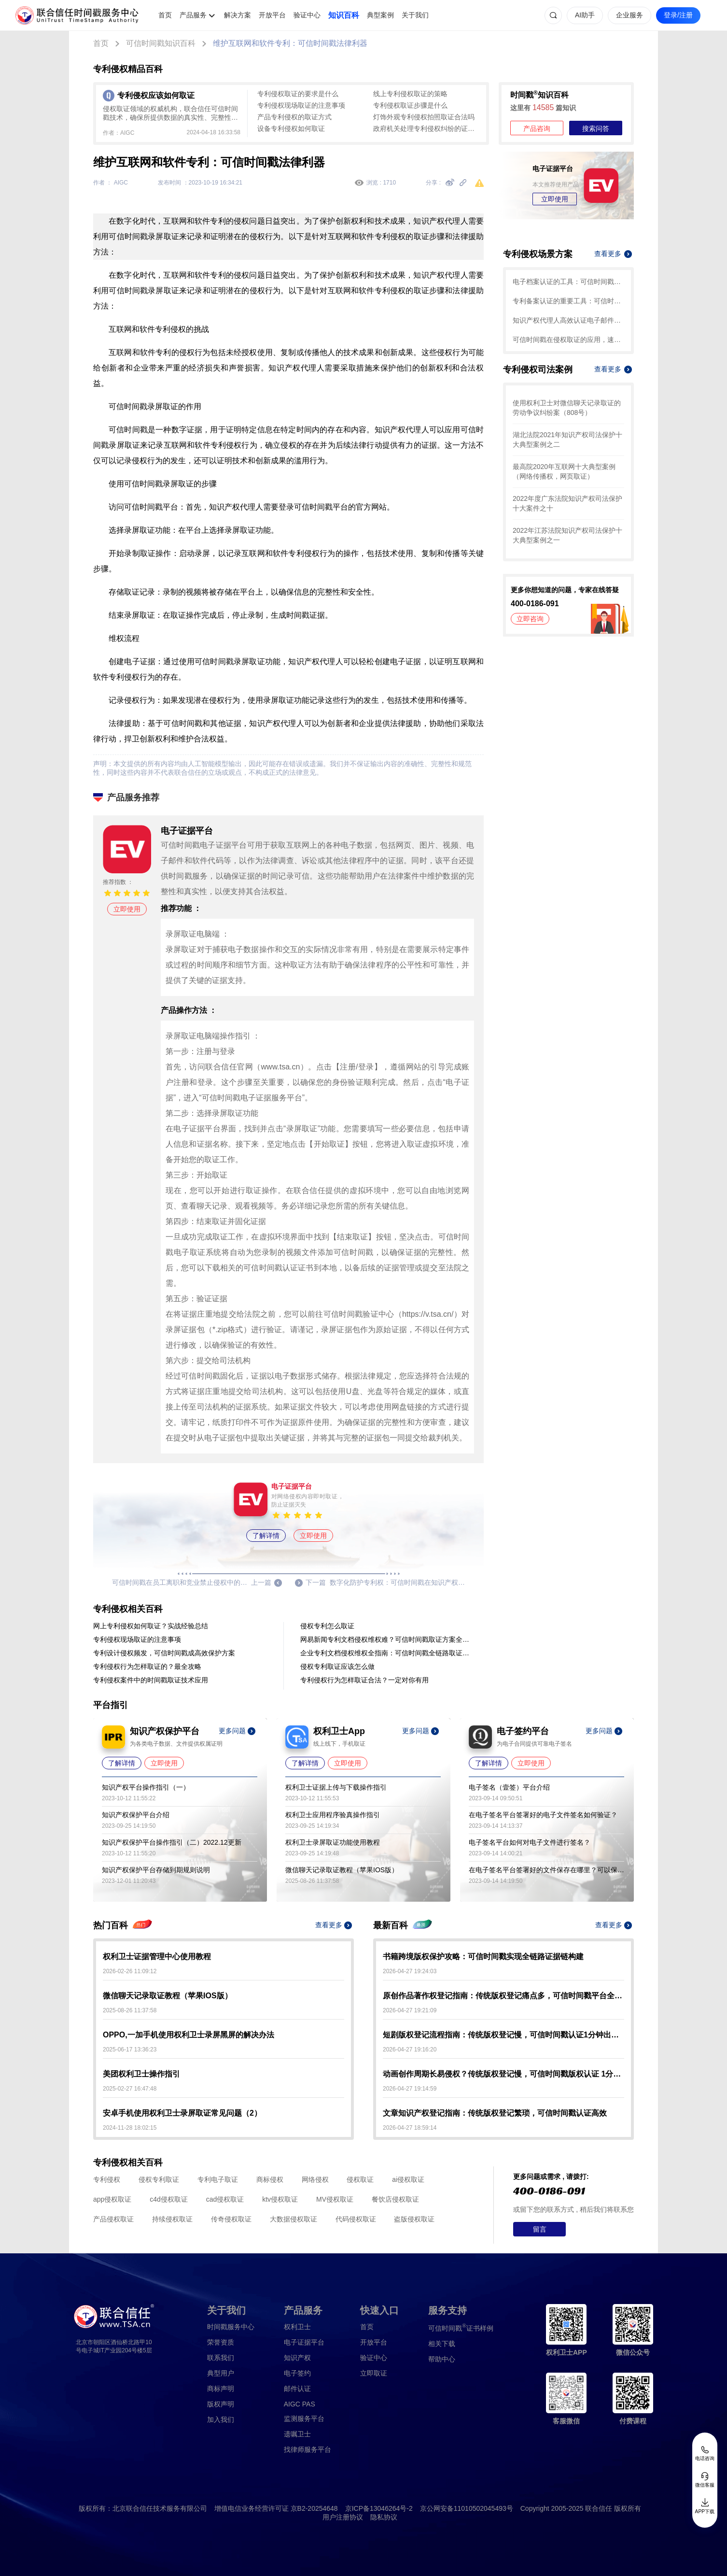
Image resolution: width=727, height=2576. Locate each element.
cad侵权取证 (225, 2199)
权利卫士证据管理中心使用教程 (157, 1956)
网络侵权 (315, 2179)
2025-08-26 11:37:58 (129, 2010)
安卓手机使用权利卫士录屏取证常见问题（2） (182, 2113)
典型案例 (380, 15)
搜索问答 (595, 128)
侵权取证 (360, 2179)
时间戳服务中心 (230, 2327)
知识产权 (297, 2358)
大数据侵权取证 (293, 2219)
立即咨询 (530, 619)
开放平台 (272, 15)
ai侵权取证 (408, 2179)
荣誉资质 (220, 2342)
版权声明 (220, 2404)
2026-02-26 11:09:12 (129, 1971)
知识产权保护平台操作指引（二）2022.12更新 (171, 1842)
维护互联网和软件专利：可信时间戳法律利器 (290, 43)
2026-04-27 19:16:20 (409, 2049)
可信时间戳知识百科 (161, 43)
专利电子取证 (217, 2179)
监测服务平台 (304, 2418)
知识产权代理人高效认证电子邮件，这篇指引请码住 (568, 320)
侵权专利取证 (159, 2179)
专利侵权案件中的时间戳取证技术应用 (150, 1680)
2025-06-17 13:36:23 (129, 2049)
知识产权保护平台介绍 (135, 1815)
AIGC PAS (299, 2404)
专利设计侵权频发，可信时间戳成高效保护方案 (164, 1653)
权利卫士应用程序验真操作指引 (332, 1815)
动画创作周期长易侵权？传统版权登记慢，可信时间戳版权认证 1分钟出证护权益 (503, 2074)
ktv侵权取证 (280, 2199)
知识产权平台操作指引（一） (146, 1787)
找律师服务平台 (307, 2449)
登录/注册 (678, 15)
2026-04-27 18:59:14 (409, 2127)
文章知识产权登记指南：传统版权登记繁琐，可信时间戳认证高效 (495, 2113)
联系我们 (220, 2358)
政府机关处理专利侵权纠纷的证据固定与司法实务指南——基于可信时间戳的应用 (426, 128)
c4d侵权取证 (169, 2199)
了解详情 (266, 1535)
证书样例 (460, 2327)
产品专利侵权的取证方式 (294, 117)
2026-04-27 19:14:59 (409, 2088)
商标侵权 (269, 2179)
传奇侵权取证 (231, 2219)
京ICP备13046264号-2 (379, 2508)
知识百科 (343, 15)
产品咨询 (536, 128)
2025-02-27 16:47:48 (129, 2088)
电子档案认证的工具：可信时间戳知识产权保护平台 (568, 281)
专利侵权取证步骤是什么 (410, 105)
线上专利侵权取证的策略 (410, 94)
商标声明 (220, 2388)
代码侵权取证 (356, 2219)
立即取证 (373, 2373)
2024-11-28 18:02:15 (129, 2127)
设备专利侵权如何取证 (291, 128)
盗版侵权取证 (414, 2219)
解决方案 (237, 15)
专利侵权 (106, 2179)
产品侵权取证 (113, 2219)
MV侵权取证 (334, 2199)
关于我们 (415, 15)
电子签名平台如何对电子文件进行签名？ (529, 1842)
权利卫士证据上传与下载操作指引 (336, 1787)
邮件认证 (297, 2388)
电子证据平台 (304, 2342)
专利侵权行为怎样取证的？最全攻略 (147, 1666)
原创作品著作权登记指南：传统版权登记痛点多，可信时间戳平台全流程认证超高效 (503, 1996)
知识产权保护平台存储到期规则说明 (156, 1870)
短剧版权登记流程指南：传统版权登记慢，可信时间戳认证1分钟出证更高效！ (503, 2035)
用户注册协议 (342, 2517)
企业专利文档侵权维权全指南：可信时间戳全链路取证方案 (387, 1653)
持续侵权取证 (172, 2219)
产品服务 (193, 15)
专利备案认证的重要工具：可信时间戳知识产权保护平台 (568, 301)
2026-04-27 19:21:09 (409, 2010)
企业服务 (629, 15)
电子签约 (297, 2373)
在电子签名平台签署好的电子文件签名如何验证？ (543, 1815)
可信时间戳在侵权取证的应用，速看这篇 (568, 339)
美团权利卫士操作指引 (141, 2074)
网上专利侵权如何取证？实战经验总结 (150, 1626)
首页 (165, 15)
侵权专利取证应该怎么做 (337, 1666)
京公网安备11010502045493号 (466, 2508)
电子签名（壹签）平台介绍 (509, 1787)
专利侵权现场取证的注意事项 (301, 105)
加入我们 (220, 2419)
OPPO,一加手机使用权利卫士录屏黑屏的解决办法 (188, 2035)
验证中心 (307, 15)
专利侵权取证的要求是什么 (297, 94)
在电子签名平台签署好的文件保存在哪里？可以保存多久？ (546, 1870)
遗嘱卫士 (297, 2434)
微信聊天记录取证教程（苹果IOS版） (341, 1870)
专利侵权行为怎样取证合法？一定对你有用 (364, 1680)
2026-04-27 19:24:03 (409, 1971)
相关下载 (441, 2344)
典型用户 (220, 2373)
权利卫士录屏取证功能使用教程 (332, 1842)
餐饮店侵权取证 (395, 2199)
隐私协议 (383, 2517)
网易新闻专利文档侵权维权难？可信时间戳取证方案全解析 (387, 1639)
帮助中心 (441, 2359)
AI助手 (585, 15)
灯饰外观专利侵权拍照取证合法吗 (424, 117)
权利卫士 (297, 2327)
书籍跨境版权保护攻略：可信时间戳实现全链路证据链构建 (483, 1956)
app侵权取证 (112, 2199)
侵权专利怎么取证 (327, 1626)
